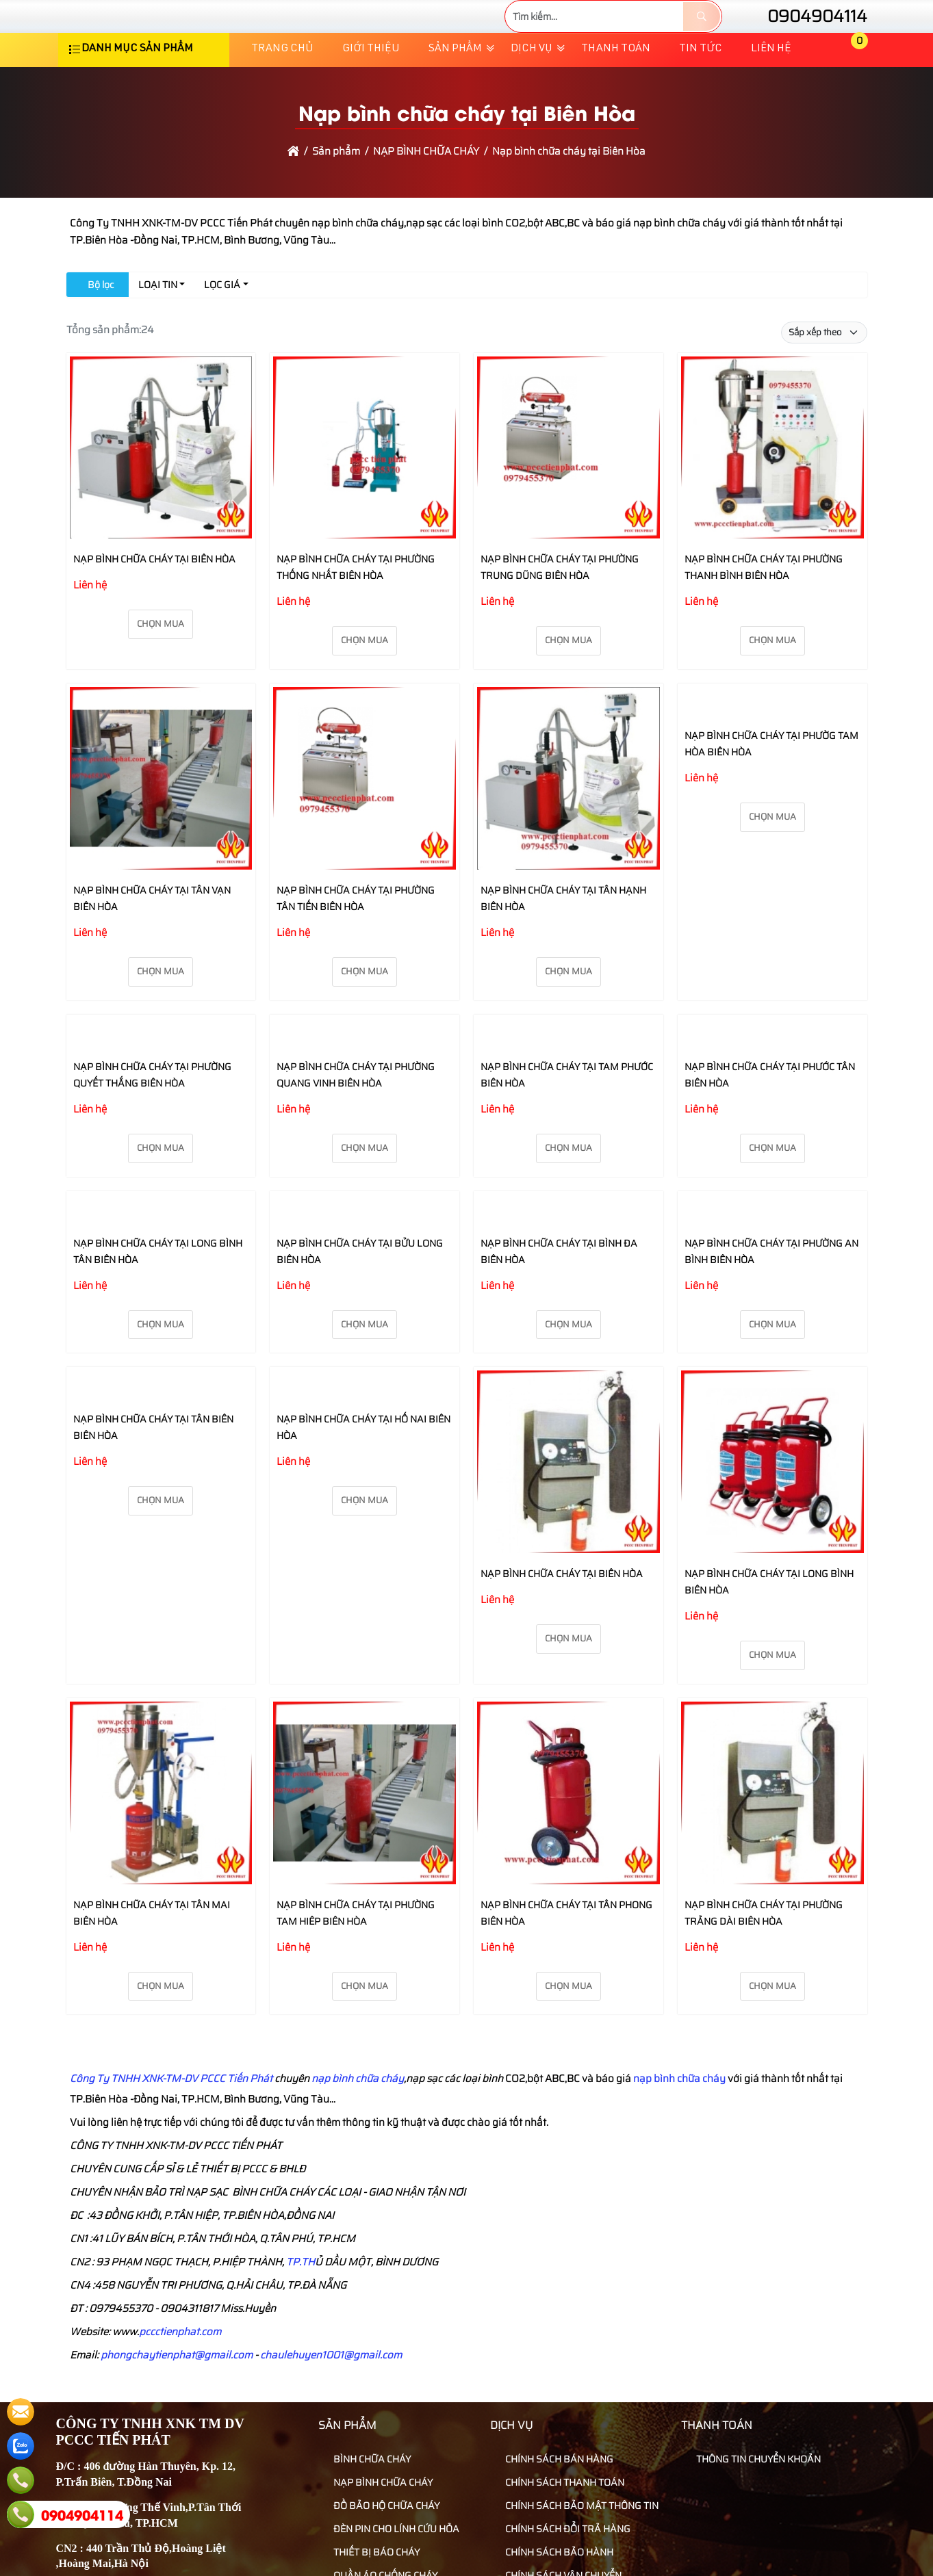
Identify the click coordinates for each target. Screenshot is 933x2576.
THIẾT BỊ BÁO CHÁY (371, 2559)
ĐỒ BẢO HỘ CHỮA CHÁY (380, 2513)
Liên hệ (771, 89)
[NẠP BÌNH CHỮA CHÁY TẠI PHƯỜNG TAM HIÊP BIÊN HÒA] (364, 1803)
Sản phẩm (455, 89)
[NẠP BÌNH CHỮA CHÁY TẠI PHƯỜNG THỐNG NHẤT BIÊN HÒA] (364, 490)
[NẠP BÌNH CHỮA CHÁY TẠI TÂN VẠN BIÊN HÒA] (161, 821)
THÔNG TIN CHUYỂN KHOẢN (753, 2466)
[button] (849, 91)
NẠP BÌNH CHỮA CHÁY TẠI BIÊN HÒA (154, 600)
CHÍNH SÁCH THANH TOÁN (559, 2489)
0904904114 (804, 36)
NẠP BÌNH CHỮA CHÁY (377, 2489)
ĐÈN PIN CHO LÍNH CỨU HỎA (390, 2536)
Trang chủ (282, 89)
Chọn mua (160, 665)
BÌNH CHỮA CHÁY (366, 2466)
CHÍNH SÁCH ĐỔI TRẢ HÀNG (562, 2536)
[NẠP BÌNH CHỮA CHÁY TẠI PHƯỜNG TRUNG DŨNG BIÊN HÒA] (568, 490)
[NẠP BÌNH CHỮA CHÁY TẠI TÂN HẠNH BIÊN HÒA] (568, 821)
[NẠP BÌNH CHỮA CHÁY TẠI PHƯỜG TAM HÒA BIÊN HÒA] (772, 743)
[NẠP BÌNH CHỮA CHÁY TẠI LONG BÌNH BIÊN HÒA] (772, 1472)
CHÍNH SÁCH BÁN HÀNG (553, 2466)
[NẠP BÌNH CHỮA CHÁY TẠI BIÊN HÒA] (161, 490)
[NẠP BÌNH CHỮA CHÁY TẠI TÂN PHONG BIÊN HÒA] (568, 1803)
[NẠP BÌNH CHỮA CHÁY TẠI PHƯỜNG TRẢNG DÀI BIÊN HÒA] (772, 1803)
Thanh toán (615, 89)
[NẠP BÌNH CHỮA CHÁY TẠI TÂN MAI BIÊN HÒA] (161, 1803)
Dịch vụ (531, 89)
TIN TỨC (700, 89)
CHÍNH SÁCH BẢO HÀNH (553, 2559)
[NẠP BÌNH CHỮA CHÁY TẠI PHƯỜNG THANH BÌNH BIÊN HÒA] (772, 490)
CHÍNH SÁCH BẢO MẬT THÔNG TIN (576, 2513)
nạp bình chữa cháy (678, 2087)
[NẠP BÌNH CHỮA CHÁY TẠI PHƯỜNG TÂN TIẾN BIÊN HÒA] (364, 821)
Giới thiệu (371, 89)
